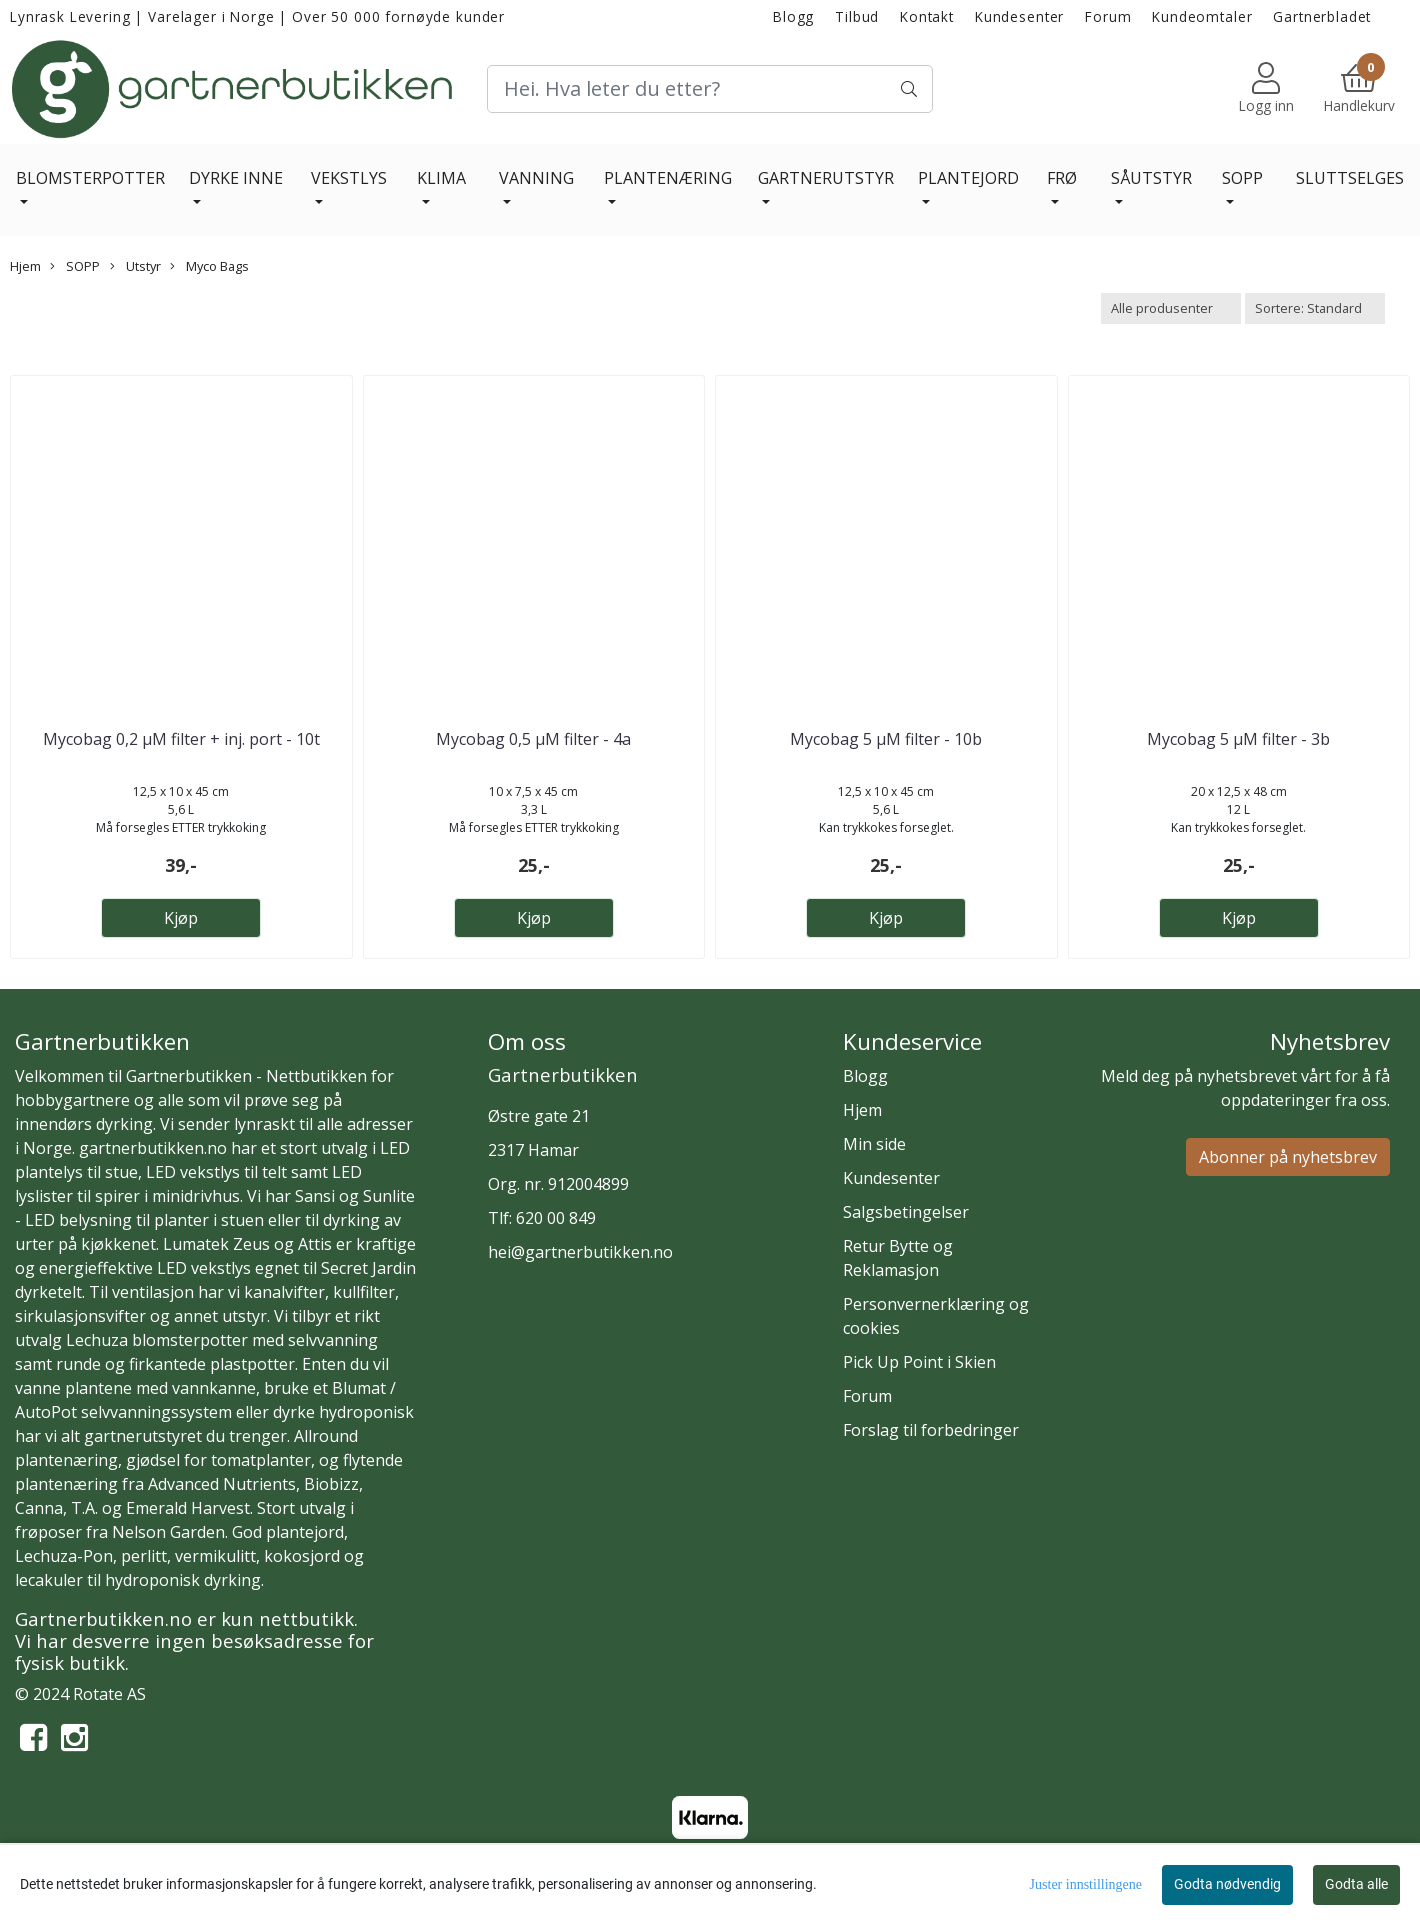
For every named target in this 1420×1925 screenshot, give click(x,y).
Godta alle (1356, 1884)
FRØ (1062, 178)
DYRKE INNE (236, 178)
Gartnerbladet (1322, 16)
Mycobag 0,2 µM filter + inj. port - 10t (181, 739)
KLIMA (441, 178)
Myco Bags (209, 266)
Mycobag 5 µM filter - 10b (886, 739)
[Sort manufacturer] (1171, 308)
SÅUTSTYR (1151, 178)
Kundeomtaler (1202, 16)
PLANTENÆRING (668, 178)
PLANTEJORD (968, 178)
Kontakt (927, 16)
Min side (874, 1144)
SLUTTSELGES (1350, 178)
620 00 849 (556, 1218)
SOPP (1242, 178)
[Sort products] (1315, 308)
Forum (1108, 16)
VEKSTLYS (349, 178)
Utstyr (135, 266)
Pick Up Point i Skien (919, 1362)
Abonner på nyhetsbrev (1288, 1157)
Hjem (25, 266)
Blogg (793, 16)
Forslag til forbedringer (931, 1430)
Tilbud (857, 16)
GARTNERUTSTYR (826, 178)
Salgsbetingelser (906, 1212)
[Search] (710, 89)
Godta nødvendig (1227, 1884)
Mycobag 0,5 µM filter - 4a (533, 739)
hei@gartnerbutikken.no (580, 1252)
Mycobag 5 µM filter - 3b (1238, 739)
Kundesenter (1019, 16)
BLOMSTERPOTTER (90, 178)
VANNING (536, 178)
